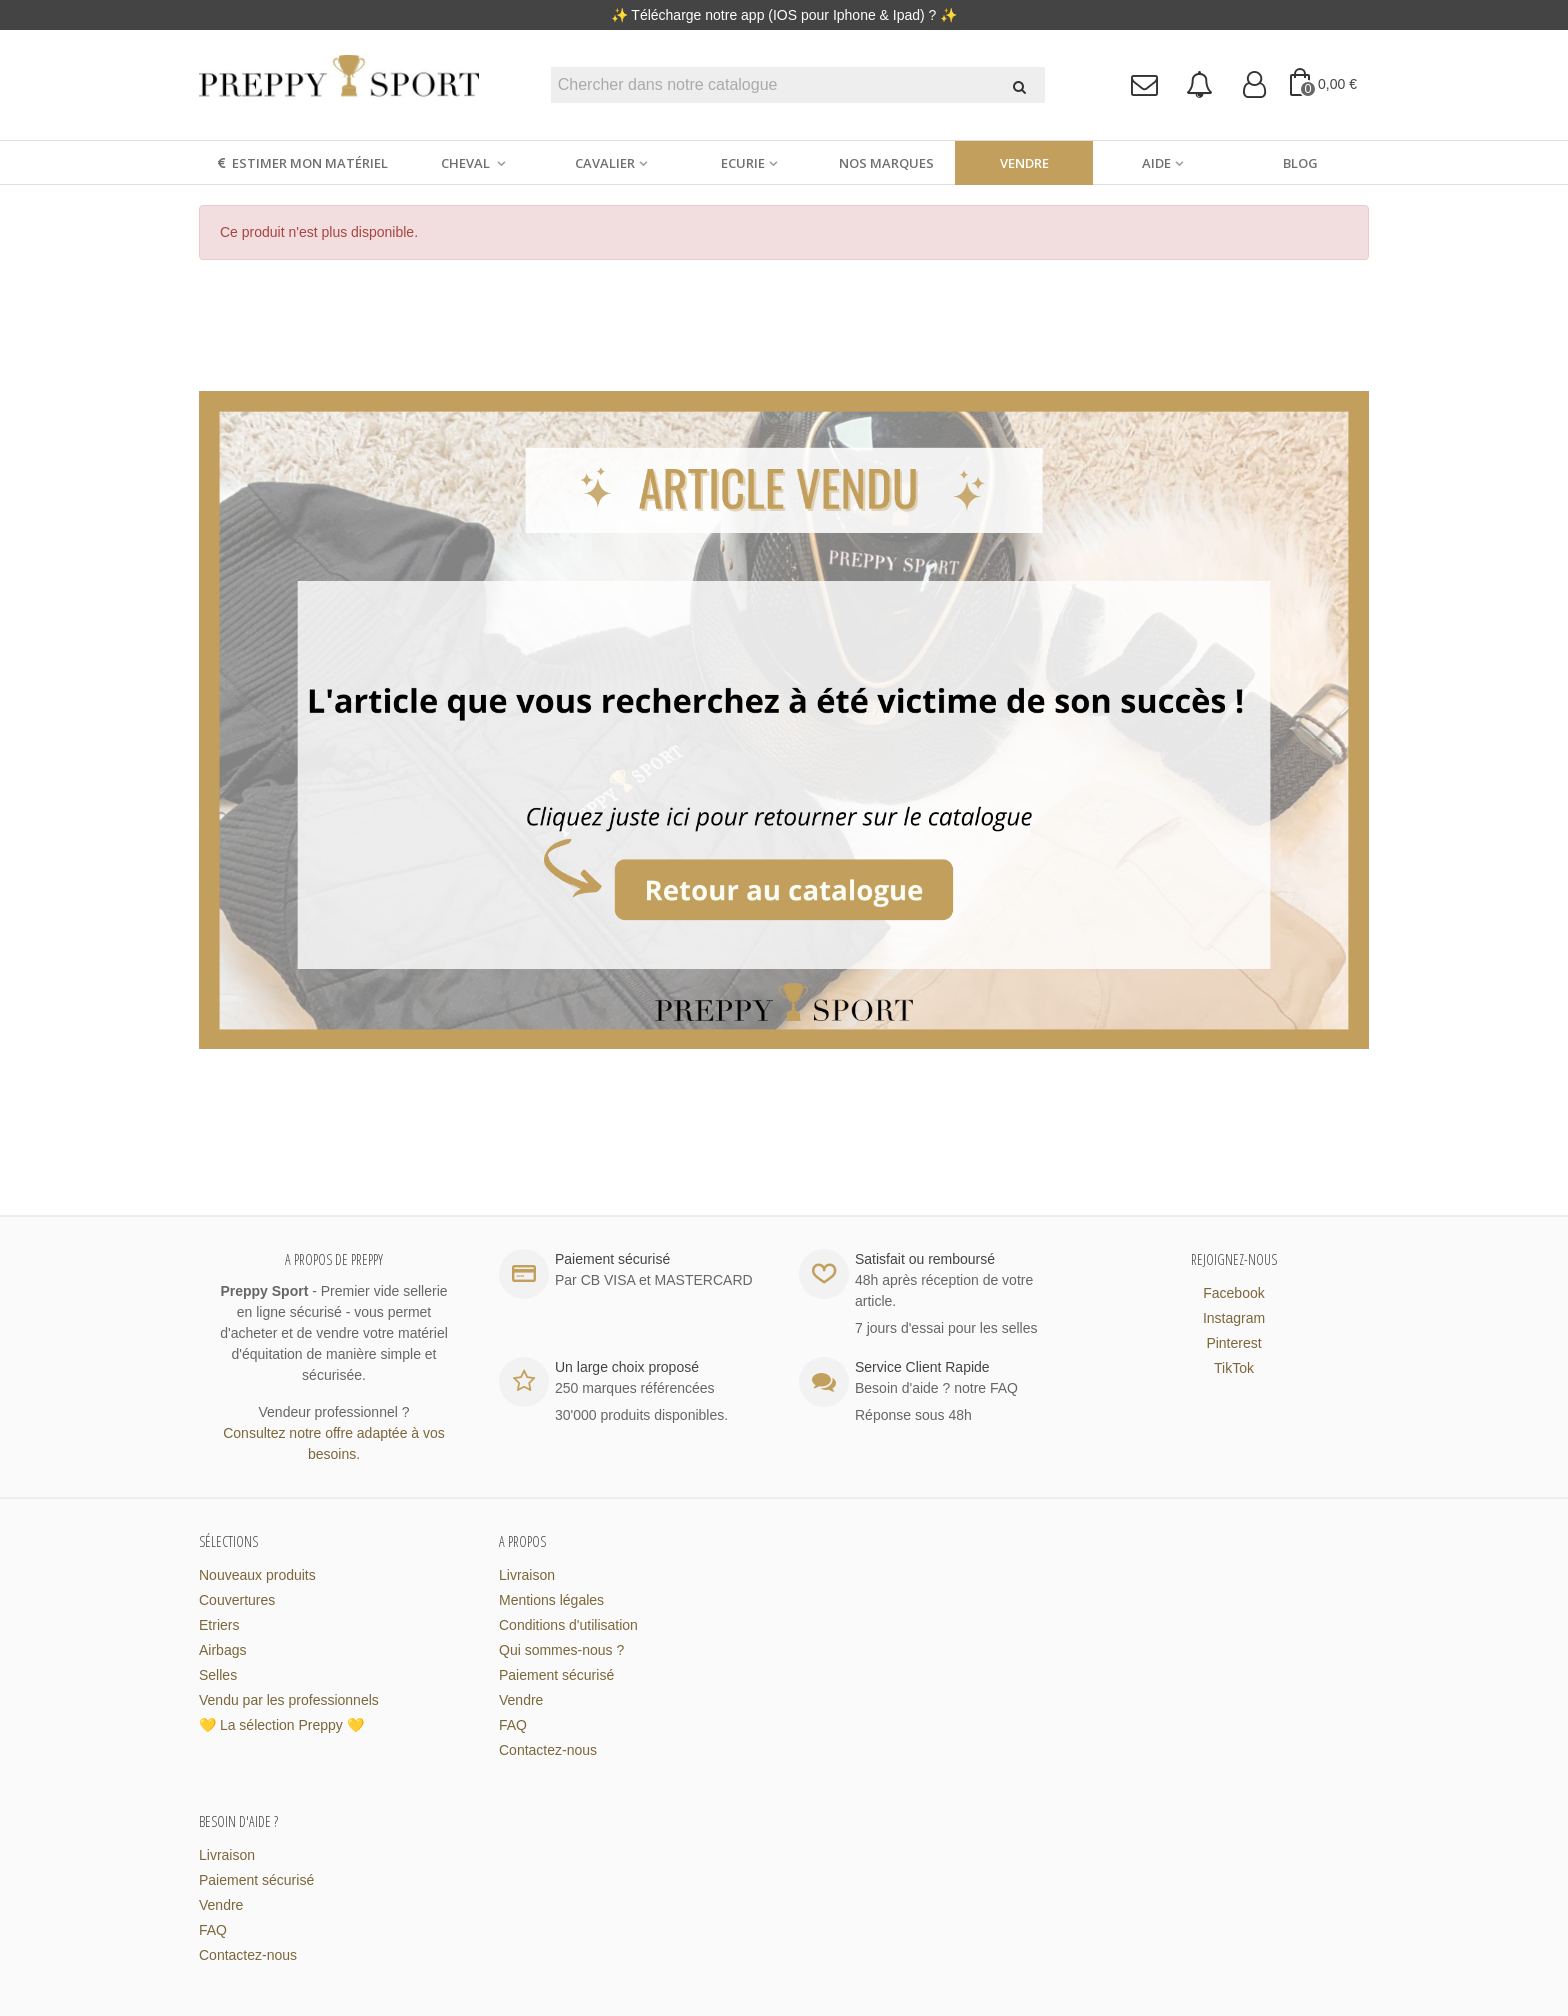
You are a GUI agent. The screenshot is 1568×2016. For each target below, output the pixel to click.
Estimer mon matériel (301, 163)
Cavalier (605, 163)
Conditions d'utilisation (568, 1625)
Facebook (1233, 1293)
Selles (218, 1675)
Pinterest (1233, 1343)
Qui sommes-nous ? (561, 1650)
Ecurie (743, 163)
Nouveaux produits (257, 1575)
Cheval (467, 163)
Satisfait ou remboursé (925, 1259)
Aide (1156, 163)
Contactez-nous (548, 1750)
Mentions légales (551, 1600)
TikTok (1234, 1368)
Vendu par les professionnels (289, 1700)
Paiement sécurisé (556, 1675)
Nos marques (886, 163)
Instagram (1234, 1318)
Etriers (219, 1625)
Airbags (222, 1650)
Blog (1300, 163)
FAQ (513, 1725)
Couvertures (237, 1600)
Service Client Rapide (922, 1367)
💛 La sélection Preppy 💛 (281, 1725)
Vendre (1024, 163)
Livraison (527, 1575)
